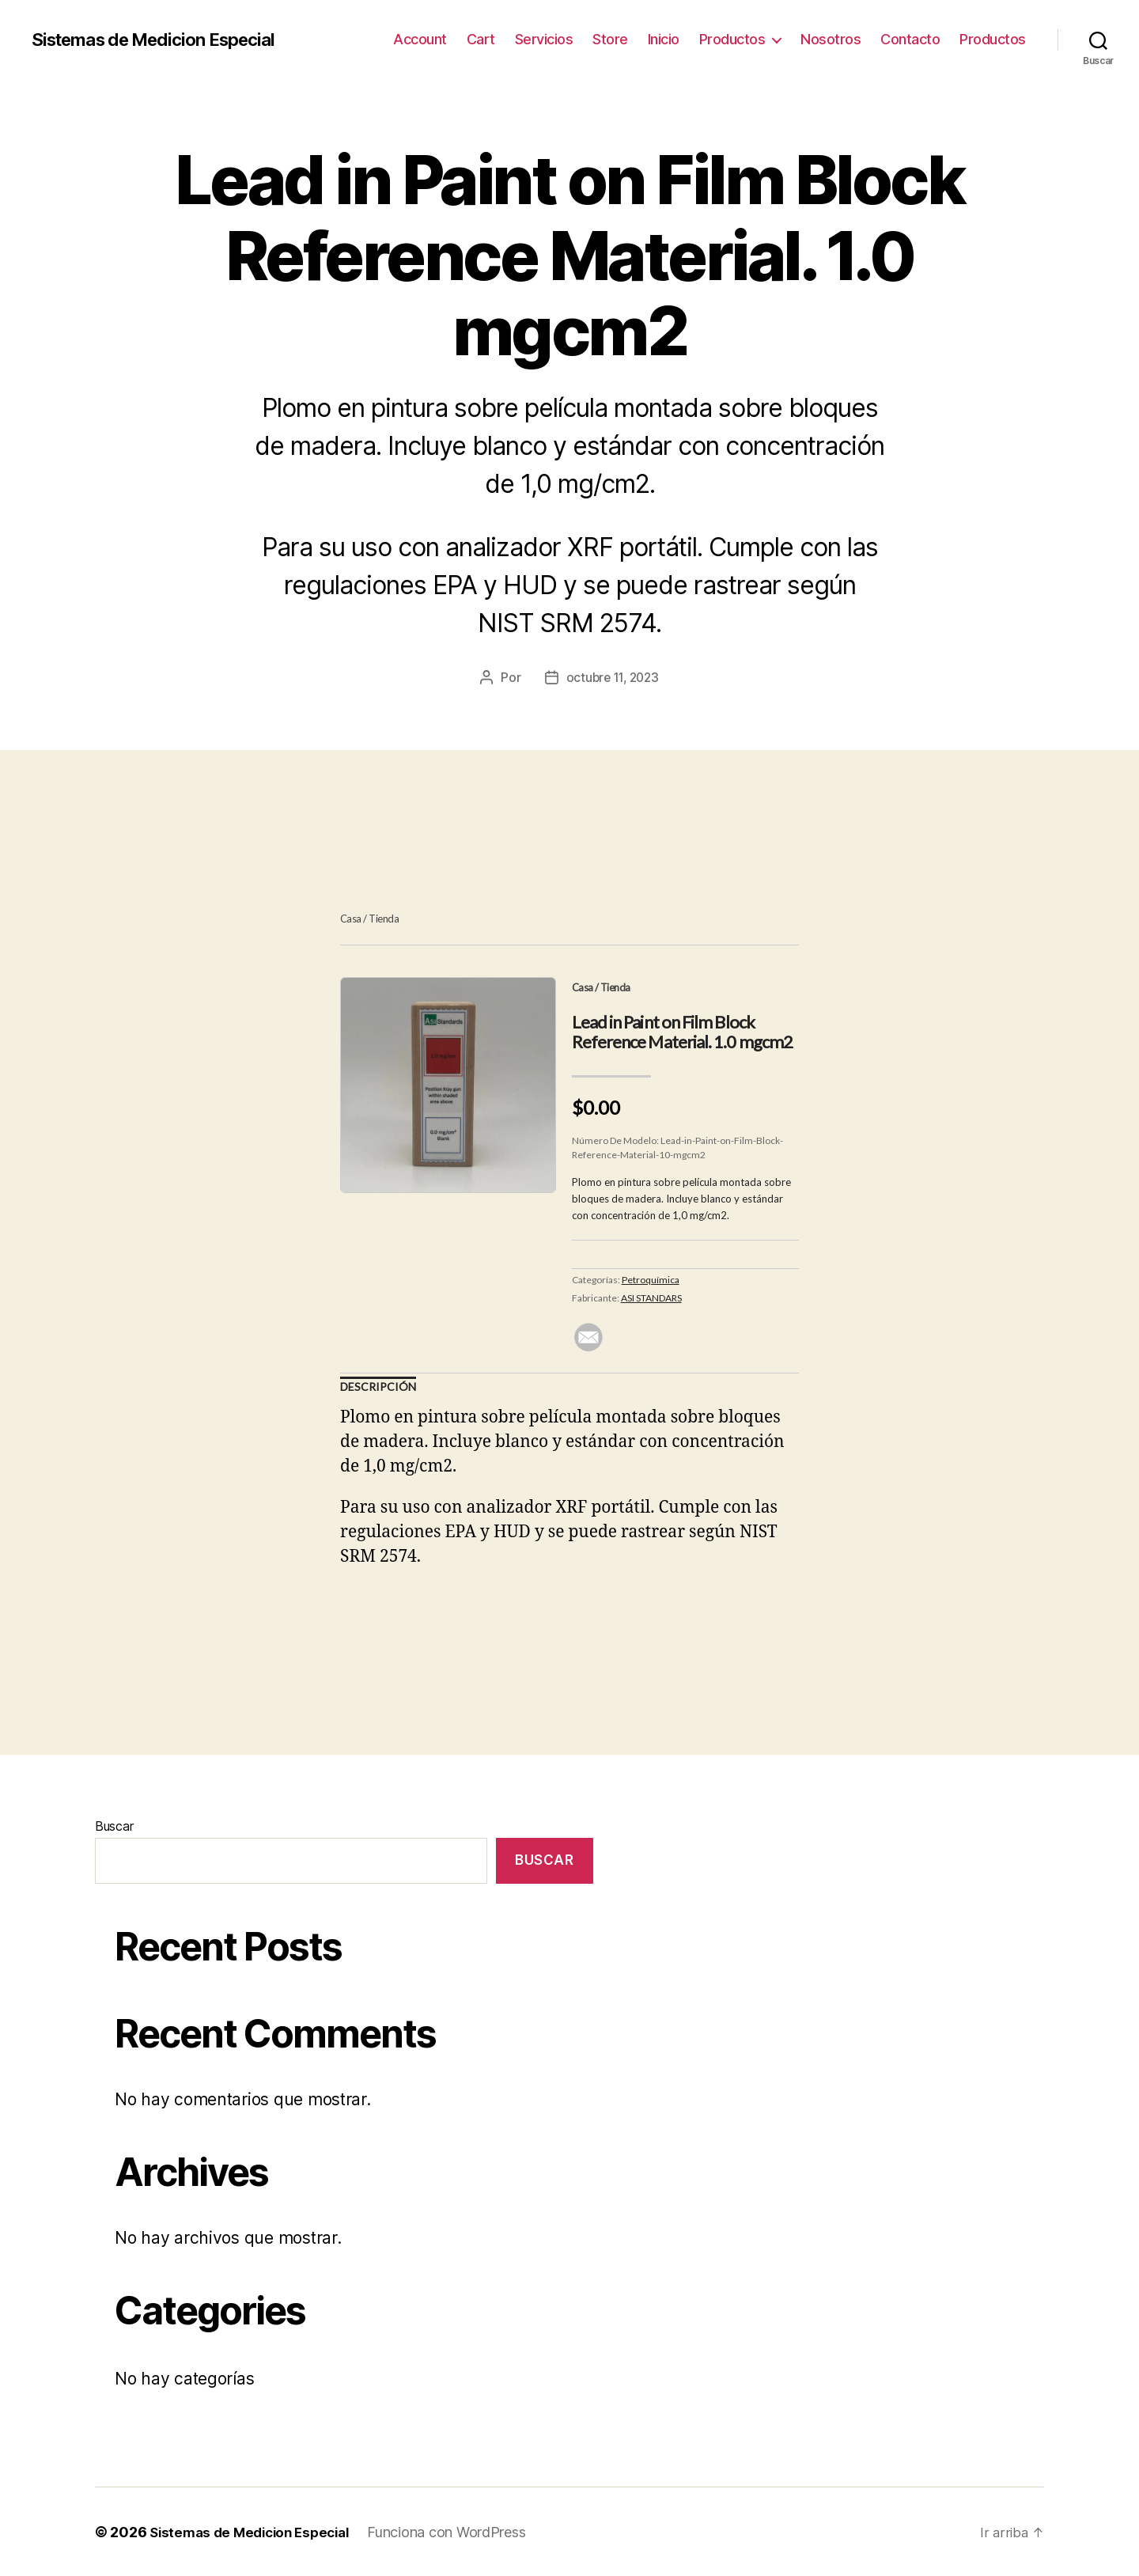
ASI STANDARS (651, 1297)
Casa (350, 918)
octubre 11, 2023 (612, 677)
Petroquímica (650, 1279)
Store (610, 39)
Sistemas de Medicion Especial (164, 39)
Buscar (114, 1825)
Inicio (663, 39)
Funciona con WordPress (459, 2531)
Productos (732, 39)
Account (420, 39)
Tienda (384, 918)
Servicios (544, 39)
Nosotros (830, 39)
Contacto (910, 39)
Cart (481, 39)
